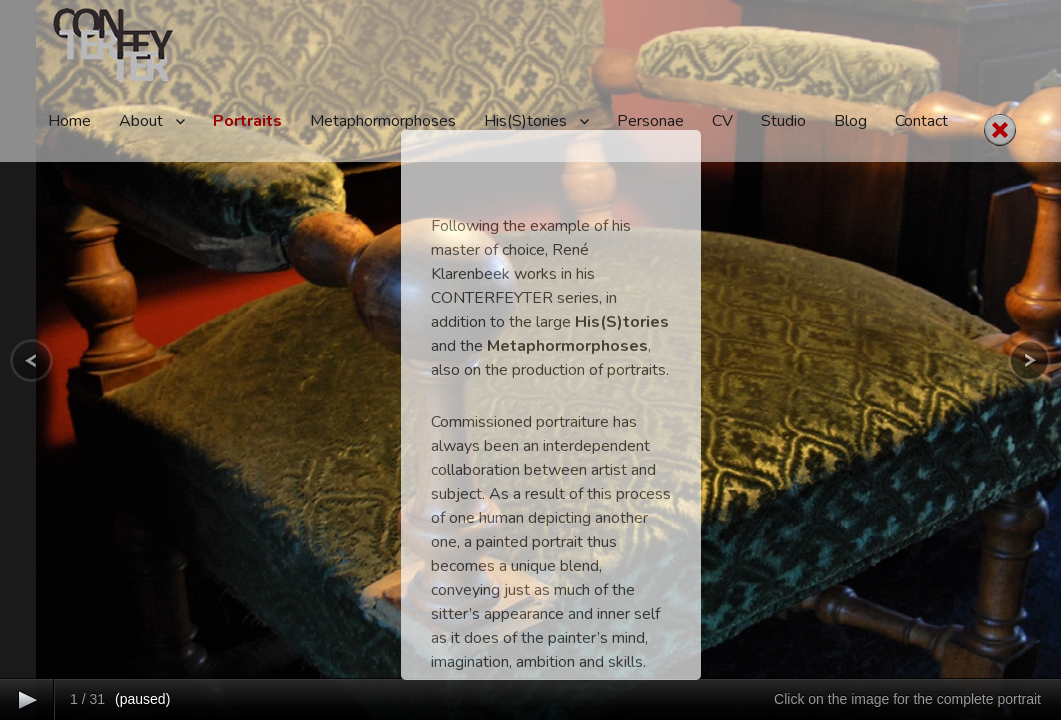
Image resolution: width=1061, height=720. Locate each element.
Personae (650, 121)
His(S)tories (525, 121)
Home (69, 121)
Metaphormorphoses (383, 121)
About (141, 121)
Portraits (247, 121)
